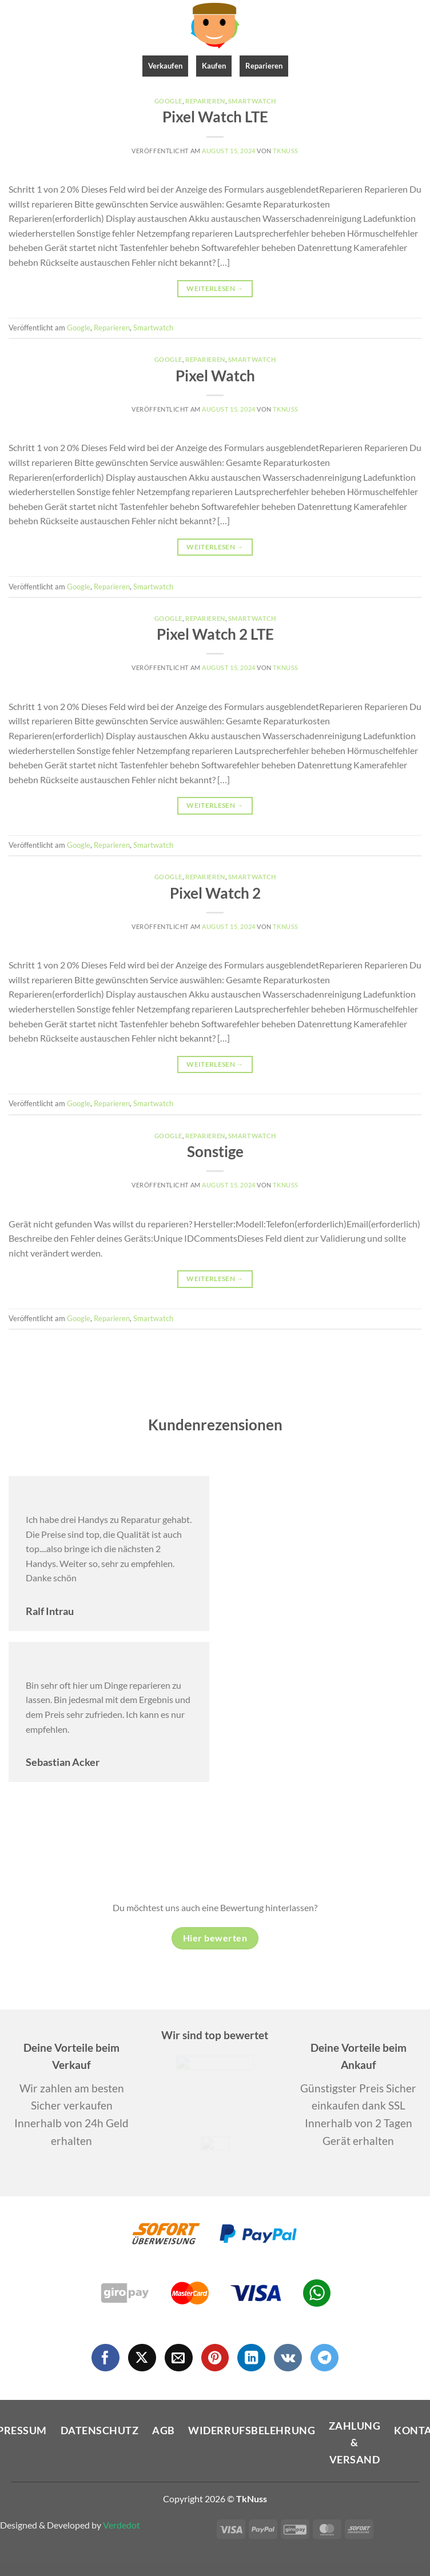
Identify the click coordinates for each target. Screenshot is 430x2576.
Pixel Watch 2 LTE (215, 634)
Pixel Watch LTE (215, 116)
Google (168, 101)
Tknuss (285, 150)
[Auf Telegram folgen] (324, 2358)
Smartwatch (252, 101)
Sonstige (215, 1151)
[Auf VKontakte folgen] (288, 2358)
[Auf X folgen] (142, 2358)
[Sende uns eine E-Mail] (179, 2358)
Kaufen (214, 65)
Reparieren (263, 65)
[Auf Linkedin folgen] (251, 2358)
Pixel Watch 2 (215, 893)
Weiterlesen (215, 288)
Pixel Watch (215, 375)
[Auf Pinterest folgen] (215, 2358)
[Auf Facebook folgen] (105, 2358)
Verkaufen (165, 65)
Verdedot (121, 2524)
